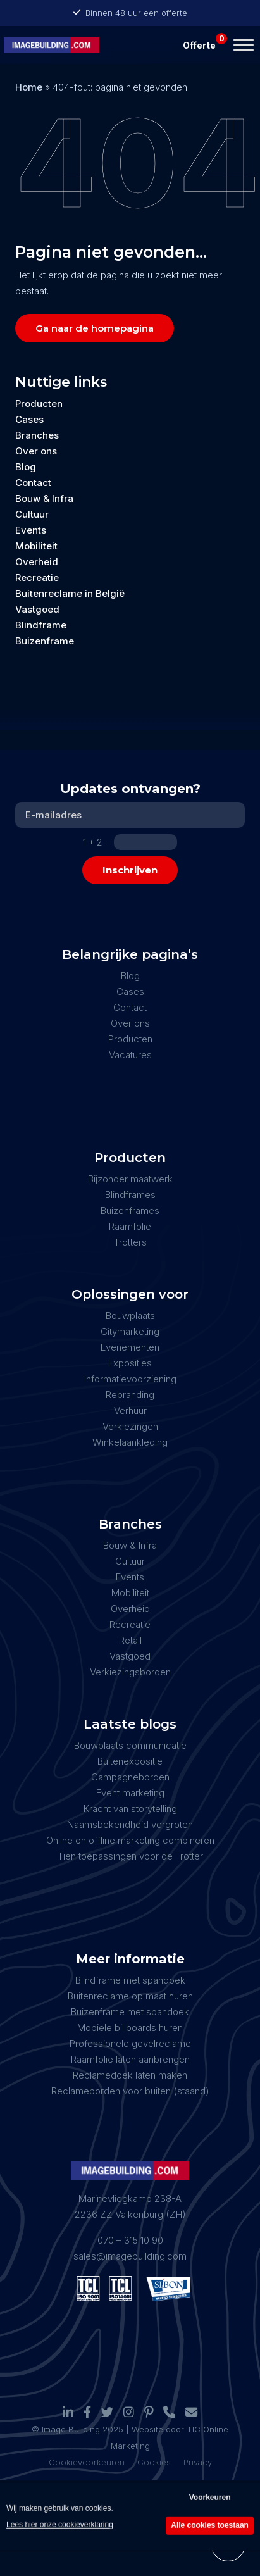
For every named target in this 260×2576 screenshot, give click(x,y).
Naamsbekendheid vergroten (130, 1824)
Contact (33, 483)
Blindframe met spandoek (130, 1980)
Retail (130, 1640)
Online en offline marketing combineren (130, 1840)
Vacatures (130, 1055)
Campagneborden (130, 1777)
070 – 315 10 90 (130, 2240)
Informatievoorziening (130, 1379)
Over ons (36, 451)
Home (28, 87)
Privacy (197, 2462)
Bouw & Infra (44, 498)
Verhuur (130, 1410)
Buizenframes (130, 1210)
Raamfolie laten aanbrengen (130, 2059)
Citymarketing (130, 1331)
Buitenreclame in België (70, 593)
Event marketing (130, 1793)
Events (30, 530)
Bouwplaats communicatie (130, 1745)
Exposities (130, 1363)
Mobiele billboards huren (130, 2028)
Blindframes (130, 1195)
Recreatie (37, 578)
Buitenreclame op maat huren (130, 1996)
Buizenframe (44, 641)
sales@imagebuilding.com (130, 2256)
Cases (29, 419)
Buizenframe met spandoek (130, 2012)
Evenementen (130, 1347)
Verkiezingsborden (130, 1672)
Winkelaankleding (130, 1442)
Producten (39, 403)
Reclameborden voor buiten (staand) (130, 2091)
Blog (25, 467)
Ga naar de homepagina (94, 328)
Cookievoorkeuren (87, 2462)
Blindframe (40, 625)
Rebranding (130, 1395)
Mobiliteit (36, 546)
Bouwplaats (130, 1316)
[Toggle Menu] (243, 45)
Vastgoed (37, 609)
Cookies (154, 2462)
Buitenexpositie (130, 1761)
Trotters (130, 1242)
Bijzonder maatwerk (130, 1179)
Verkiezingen (130, 1426)
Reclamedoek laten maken (130, 2075)
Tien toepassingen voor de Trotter (130, 1856)
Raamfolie (130, 1226)
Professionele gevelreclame (130, 2043)
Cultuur (32, 514)
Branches (37, 435)
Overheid (36, 562)
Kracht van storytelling (130, 1809)
